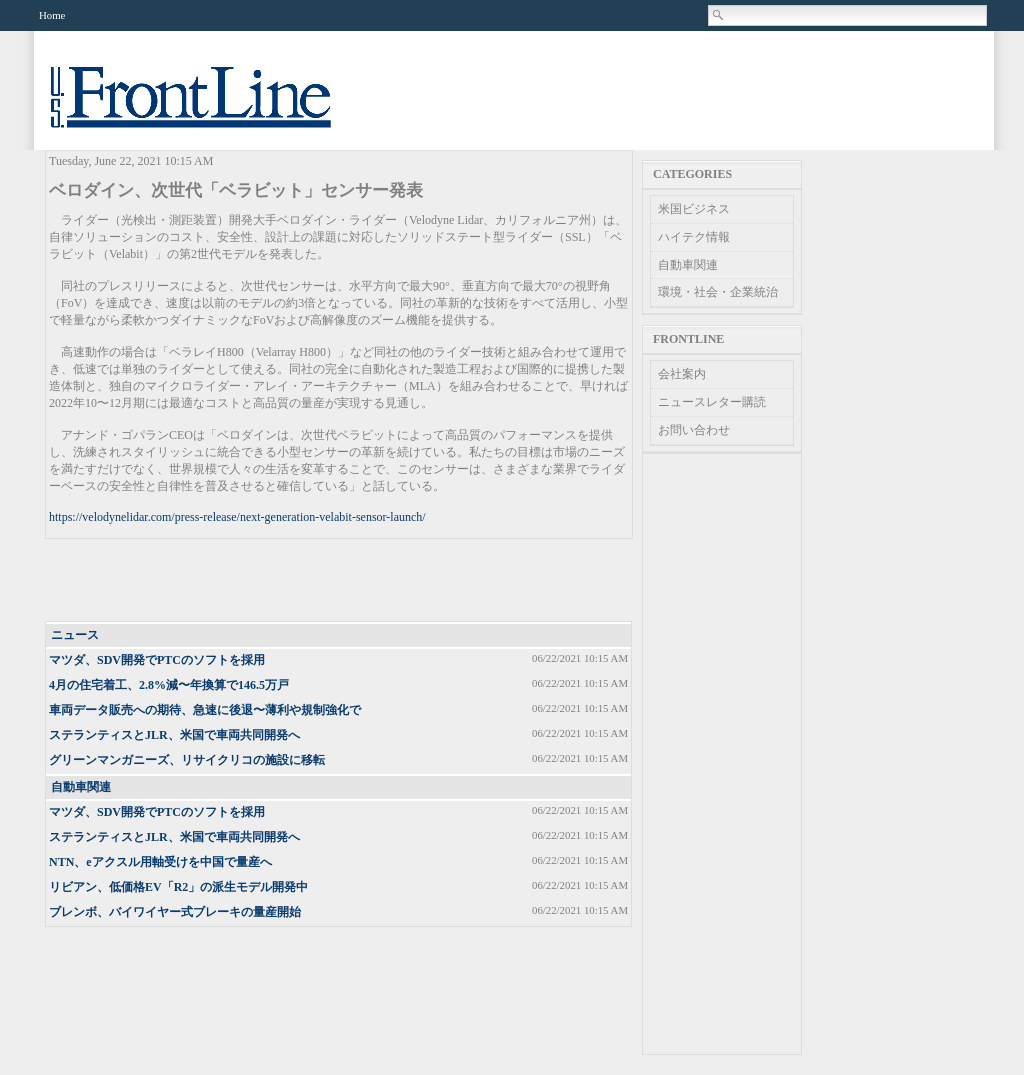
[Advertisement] (340, 581)
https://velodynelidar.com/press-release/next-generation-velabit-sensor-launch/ (237, 517)
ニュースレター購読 (712, 402)
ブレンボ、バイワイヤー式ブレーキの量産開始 (175, 912)
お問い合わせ (694, 430)
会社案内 (682, 374)
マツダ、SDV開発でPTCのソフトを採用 (157, 660)
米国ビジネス (694, 209)
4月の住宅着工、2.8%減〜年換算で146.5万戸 (169, 685)
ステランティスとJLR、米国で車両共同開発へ (174, 735)
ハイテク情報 (694, 237)
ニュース (75, 635)
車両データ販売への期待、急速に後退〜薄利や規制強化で (205, 710)
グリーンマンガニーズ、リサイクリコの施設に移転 (187, 760)
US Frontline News (211, 108)
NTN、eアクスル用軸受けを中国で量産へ (160, 862)
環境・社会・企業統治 (718, 292)
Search (719, 15)
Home (52, 15)
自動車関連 (81, 787)
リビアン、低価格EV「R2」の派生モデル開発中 (178, 887)
